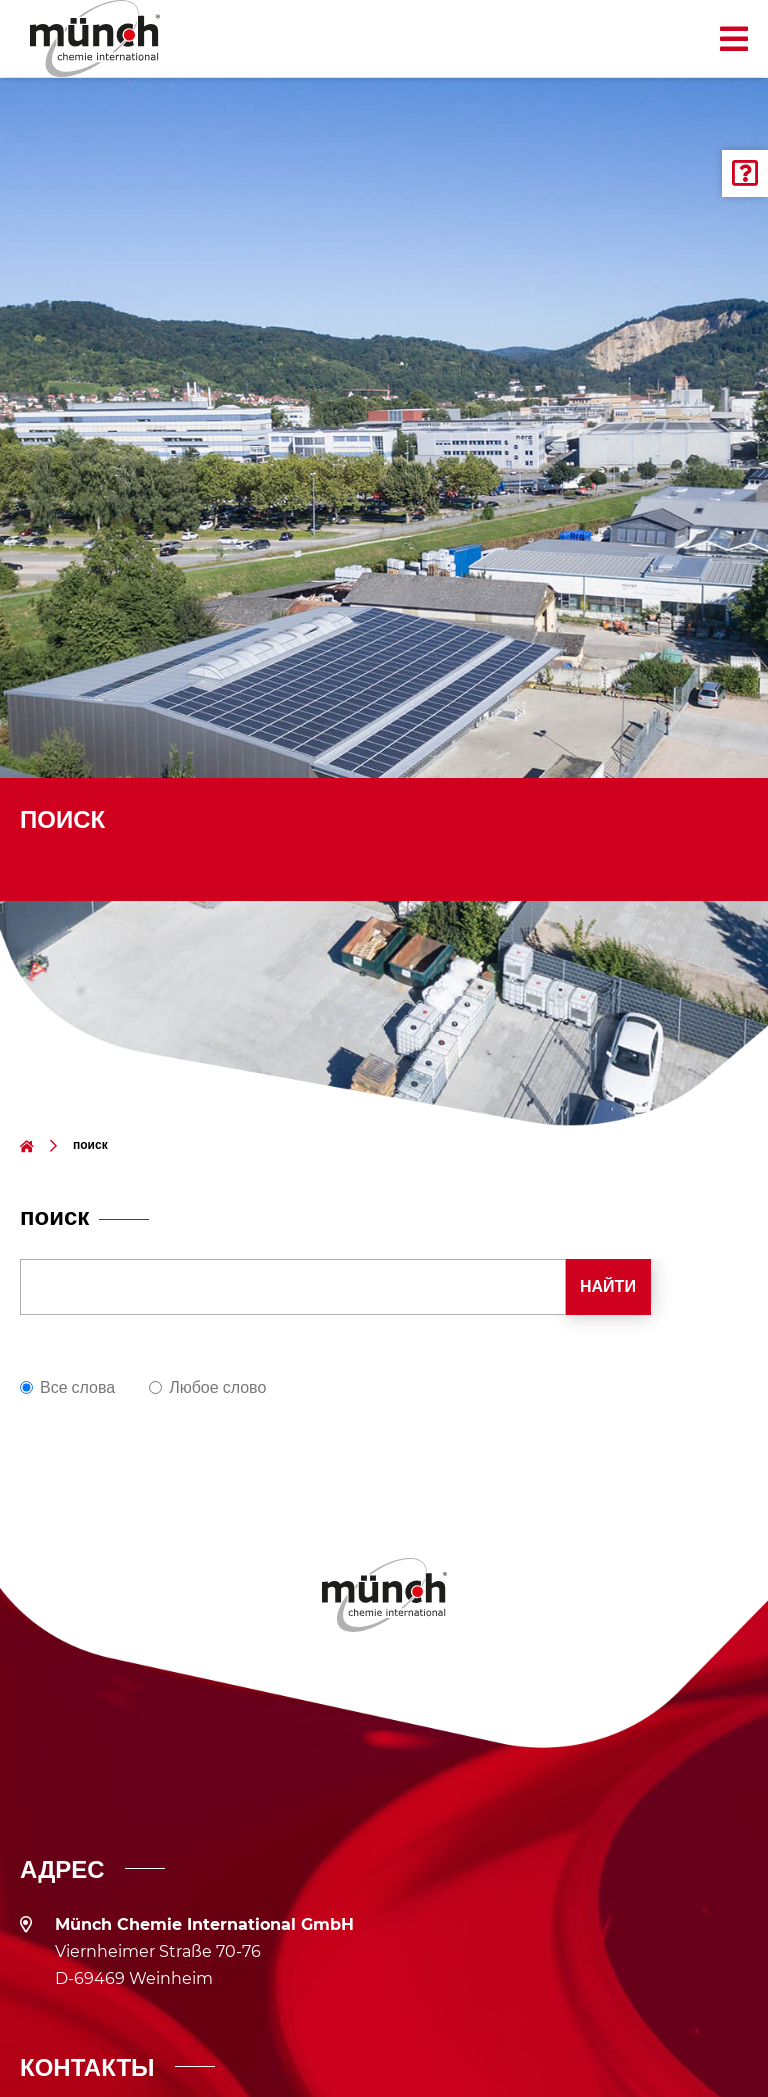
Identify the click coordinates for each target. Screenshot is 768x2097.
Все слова (77, 1387)
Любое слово (217, 1387)
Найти (608, 1286)
